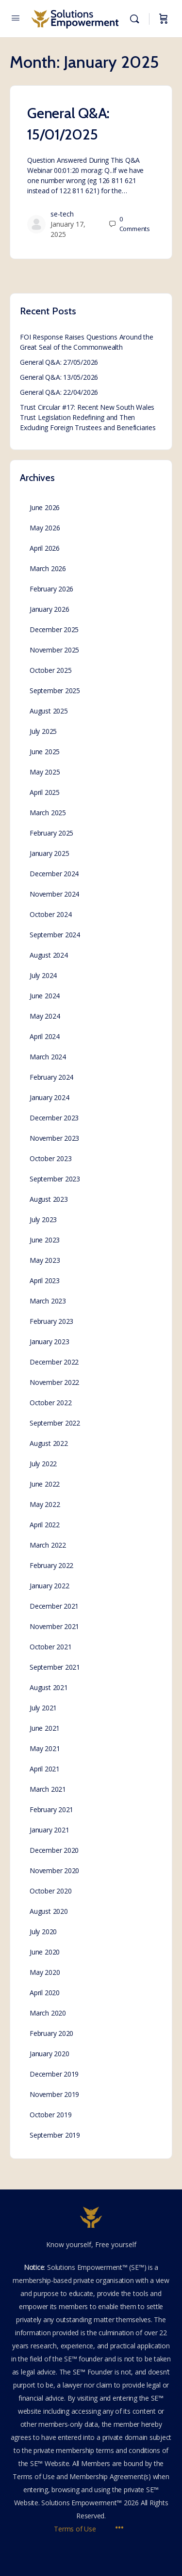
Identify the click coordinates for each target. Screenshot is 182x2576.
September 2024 (55, 934)
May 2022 (45, 1504)
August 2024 (49, 955)
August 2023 (49, 1199)
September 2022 (55, 1423)
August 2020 (49, 1911)
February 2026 (51, 588)
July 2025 (43, 731)
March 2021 (48, 1789)
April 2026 (45, 548)
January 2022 (49, 1585)
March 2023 (48, 1300)
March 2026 (48, 568)
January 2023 (49, 1341)
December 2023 (54, 1117)
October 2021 (50, 1646)
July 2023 (43, 1219)
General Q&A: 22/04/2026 (59, 392)
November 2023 (54, 1138)
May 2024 (45, 1016)
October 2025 (50, 670)
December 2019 (54, 2074)
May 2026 (45, 527)
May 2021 (45, 1748)
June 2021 (45, 1728)
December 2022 (54, 1361)
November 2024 (54, 894)
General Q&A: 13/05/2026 (59, 377)
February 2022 (51, 1565)
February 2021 (51, 1809)
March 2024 (48, 1056)
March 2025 (48, 812)
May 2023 (45, 1260)
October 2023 (50, 1158)
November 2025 (54, 649)
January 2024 (49, 1097)
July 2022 (43, 1463)
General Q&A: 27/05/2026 (59, 362)
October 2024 (50, 914)
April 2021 (45, 1768)
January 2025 (49, 853)
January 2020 (49, 2053)
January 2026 (49, 609)
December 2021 (54, 1606)
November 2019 (54, 2094)
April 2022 (45, 1524)
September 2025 (55, 690)
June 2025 (45, 751)
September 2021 (55, 1667)
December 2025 (54, 629)
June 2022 (45, 1484)
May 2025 (45, 771)
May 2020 (45, 1972)
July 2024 (43, 975)
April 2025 (45, 792)
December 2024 (54, 873)
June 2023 (45, 1239)
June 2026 (45, 507)
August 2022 (49, 1443)
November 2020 (54, 1870)
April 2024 (45, 1036)
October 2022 (50, 1402)
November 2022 (54, 1382)
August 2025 (49, 710)
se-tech (62, 213)
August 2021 (49, 1687)
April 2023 (45, 1280)
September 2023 (55, 1178)
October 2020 (50, 1890)
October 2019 (50, 2114)
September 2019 (55, 2135)
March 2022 (48, 1545)
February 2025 (51, 833)
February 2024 (51, 1077)
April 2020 (45, 1992)
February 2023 (51, 1321)
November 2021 (54, 1626)
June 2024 (45, 995)
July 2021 (43, 1707)
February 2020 (51, 2033)
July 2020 (43, 1931)
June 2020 (45, 1951)
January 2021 (49, 1829)
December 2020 (54, 1850)
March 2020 (48, 2012)
